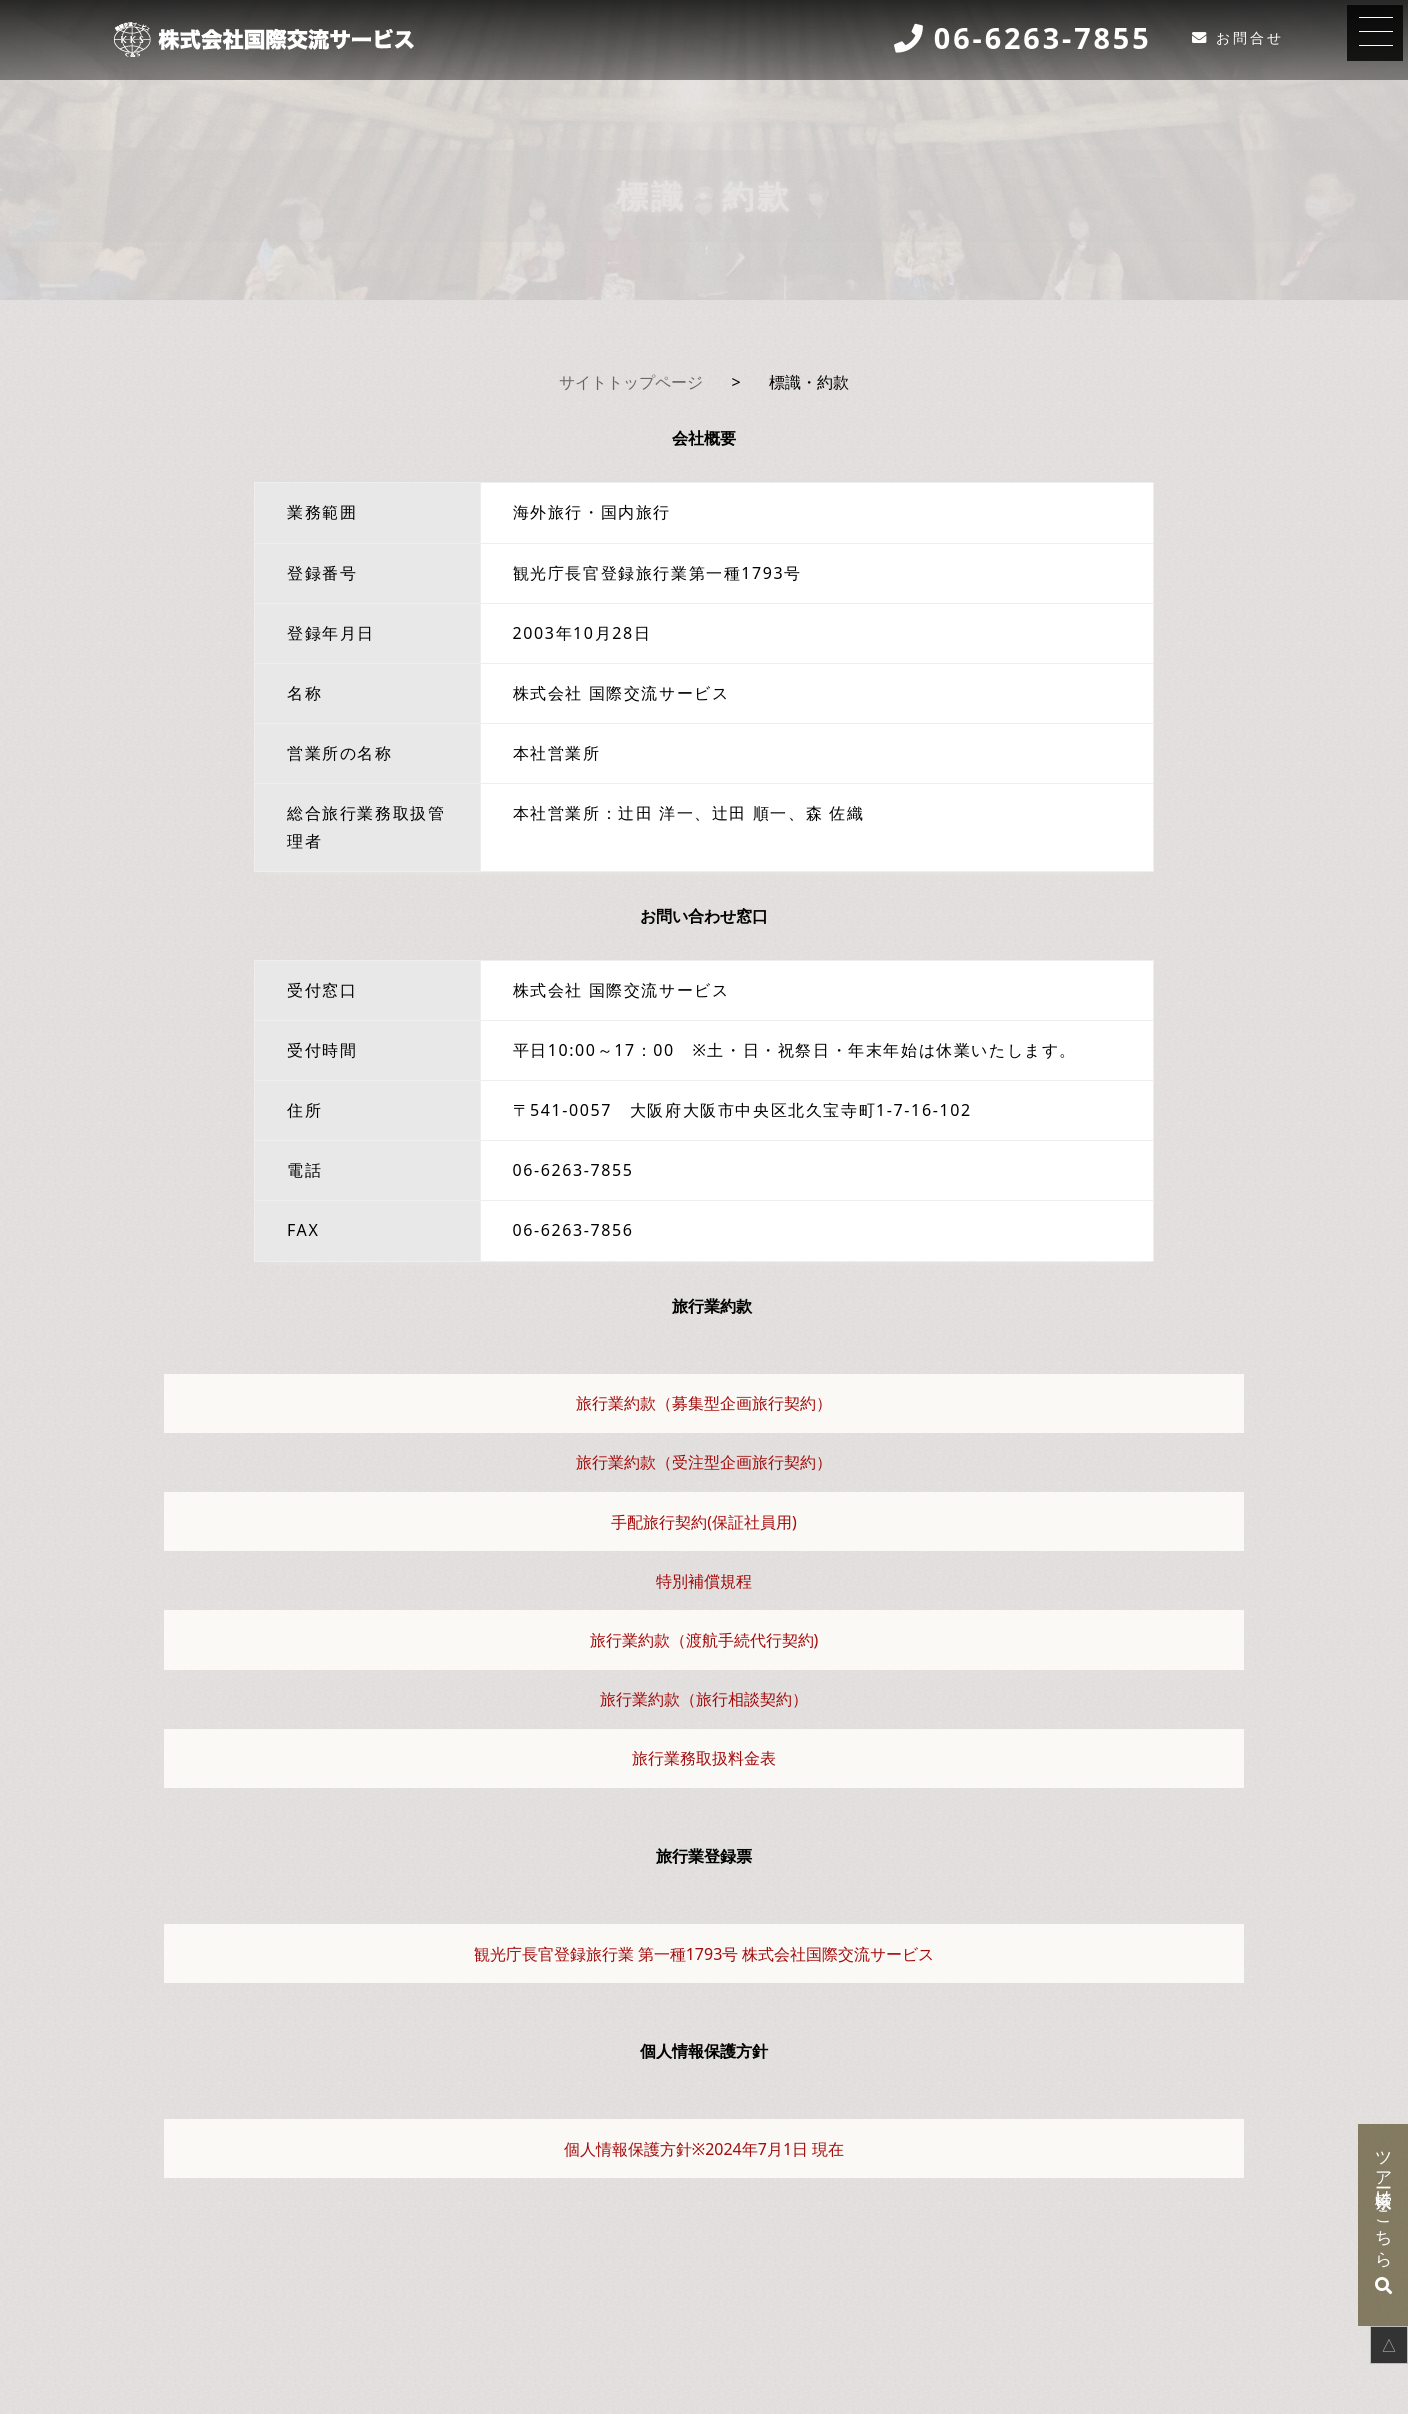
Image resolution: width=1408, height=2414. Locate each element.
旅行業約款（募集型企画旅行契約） (704, 1403)
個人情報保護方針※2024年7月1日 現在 (704, 2149)
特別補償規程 (704, 1581)
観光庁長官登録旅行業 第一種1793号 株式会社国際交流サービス (704, 1954)
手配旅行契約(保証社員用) (704, 1522)
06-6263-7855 (1043, 39)
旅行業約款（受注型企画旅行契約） (704, 1462)
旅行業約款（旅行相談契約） (704, 1699)
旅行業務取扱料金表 (704, 1758)
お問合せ (1250, 38)
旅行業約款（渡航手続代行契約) (704, 1640)
